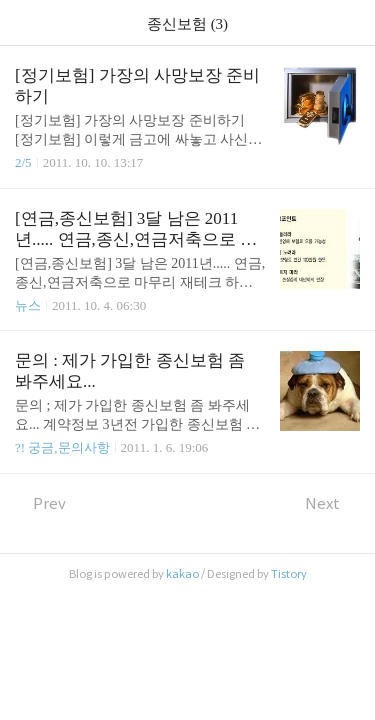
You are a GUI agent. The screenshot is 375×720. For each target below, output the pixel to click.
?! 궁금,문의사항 (62, 447)
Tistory (289, 574)
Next (332, 503)
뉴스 (28, 305)
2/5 (23, 162)
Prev (40, 503)
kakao (182, 574)
